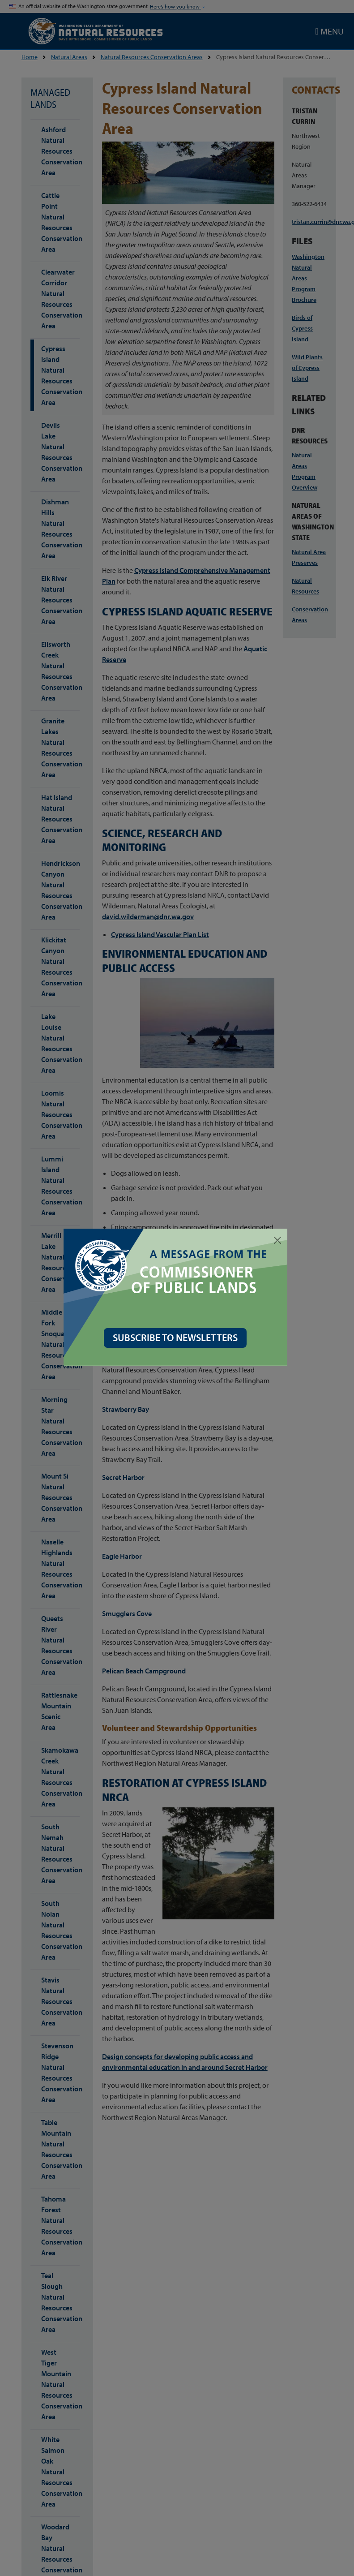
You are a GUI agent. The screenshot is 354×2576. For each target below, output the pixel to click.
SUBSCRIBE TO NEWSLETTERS (177, 1337)
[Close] (279, 1240)
